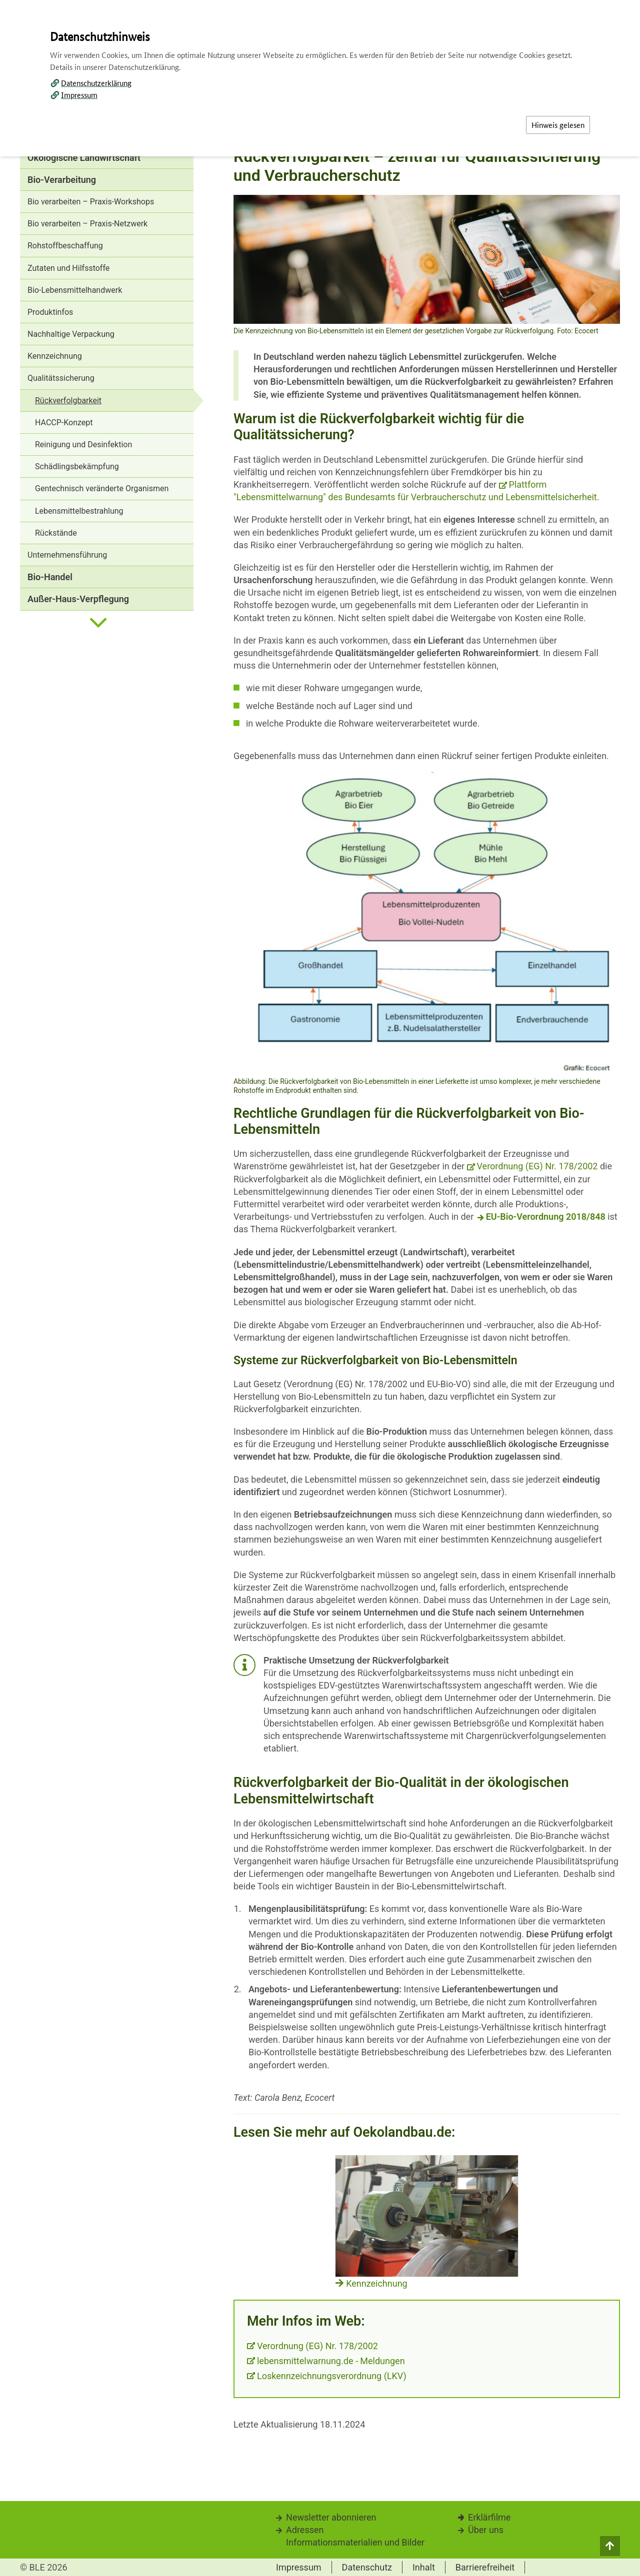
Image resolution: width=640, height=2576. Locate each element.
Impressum (79, 94)
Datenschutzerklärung (96, 82)
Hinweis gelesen (558, 124)
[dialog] (320, 1288)
